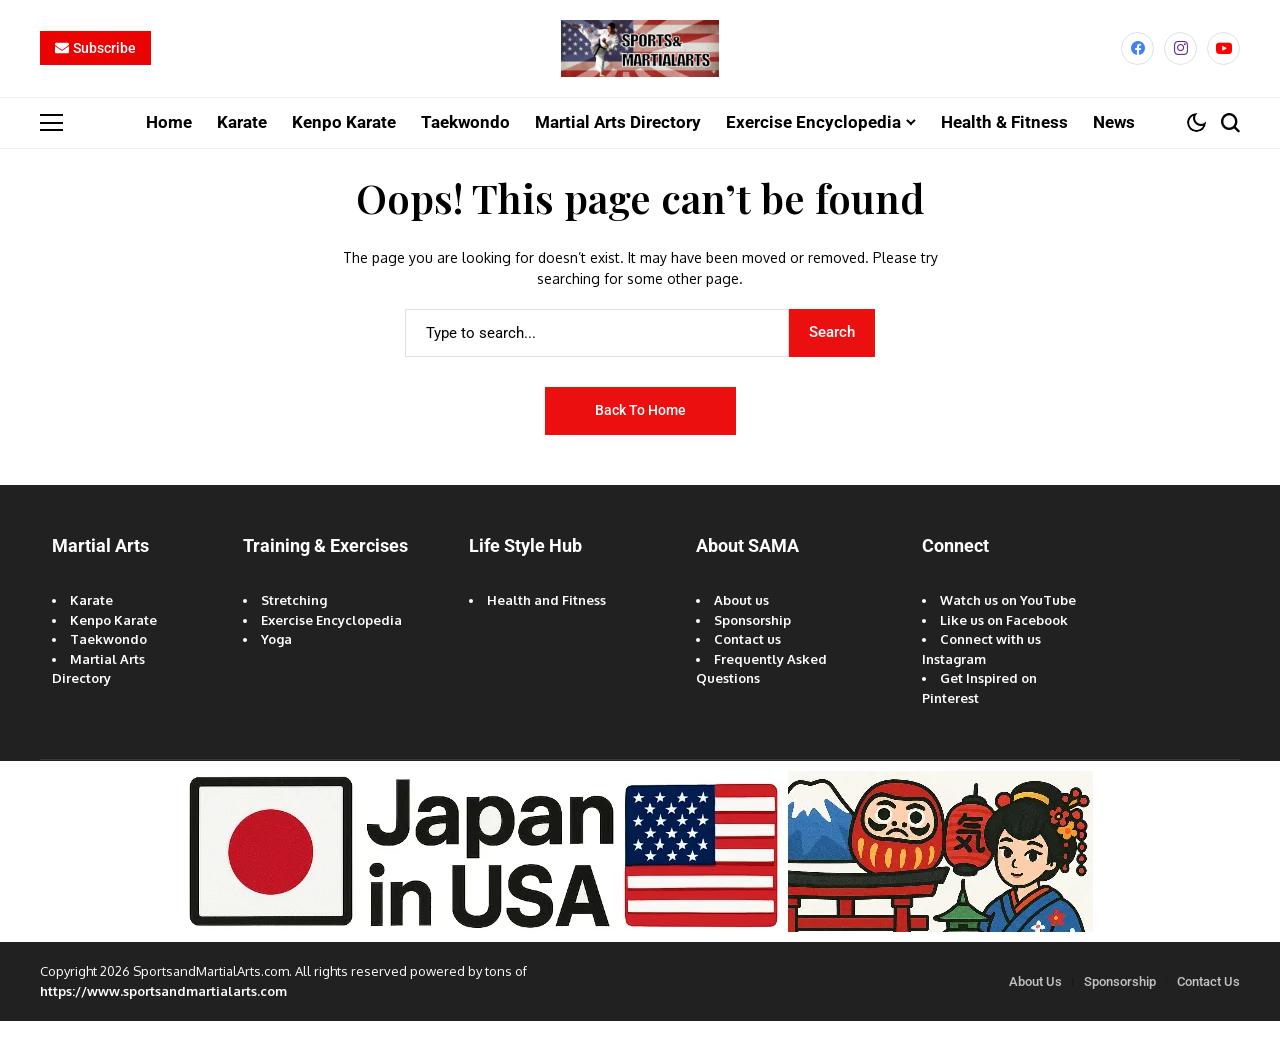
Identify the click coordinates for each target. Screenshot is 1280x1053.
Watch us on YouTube (1008, 632)
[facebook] (1137, 64)
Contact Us (1208, 1013)
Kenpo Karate (113, 652)
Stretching (294, 632)
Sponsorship (752, 652)
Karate (91, 632)
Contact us (747, 671)
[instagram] (1180, 64)
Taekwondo (108, 671)
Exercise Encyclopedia (331, 652)
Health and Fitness (546, 632)
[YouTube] (1223, 64)
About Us (1035, 1013)
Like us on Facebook (1004, 652)
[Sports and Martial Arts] (640, 65)
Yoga (276, 671)
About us (741, 632)
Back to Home (640, 442)
